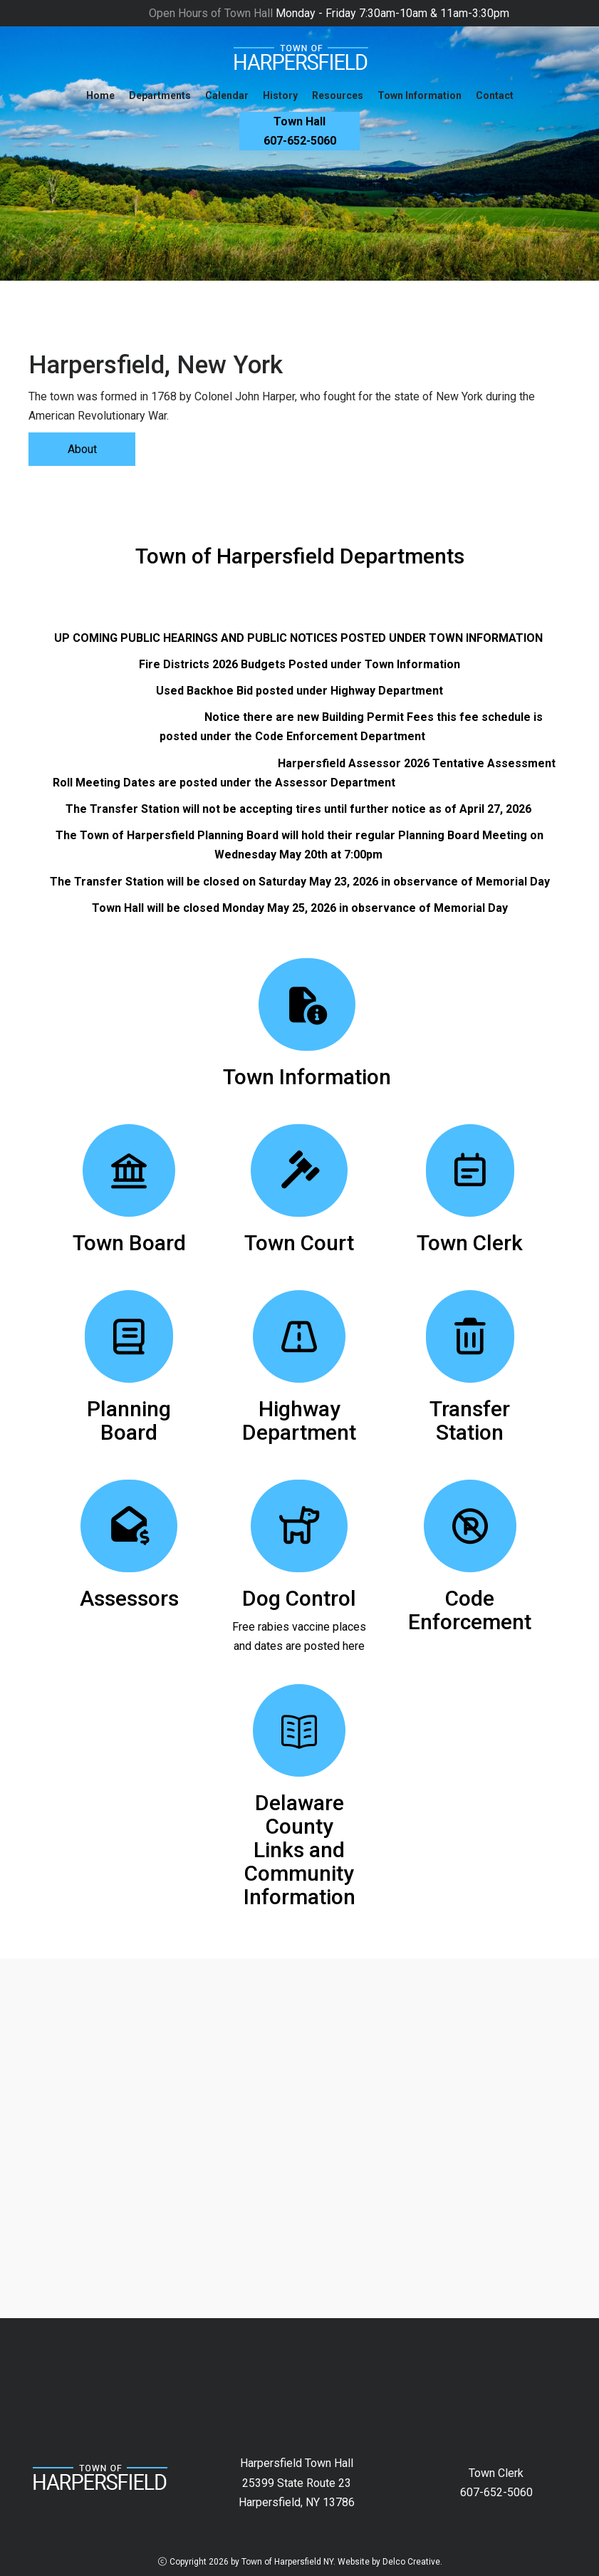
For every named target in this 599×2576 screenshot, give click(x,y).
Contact (495, 95)
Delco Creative (411, 2562)
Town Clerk (470, 1242)
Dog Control (299, 1598)
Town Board (129, 1242)
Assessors (129, 1598)
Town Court (299, 1242)
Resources (337, 95)
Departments (160, 95)
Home (100, 95)
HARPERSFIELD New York (299, 2371)
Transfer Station (469, 1420)
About (82, 449)
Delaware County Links (299, 1826)
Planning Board (129, 1420)
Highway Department (299, 1420)
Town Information (419, 95)
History (280, 95)
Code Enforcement (469, 1610)
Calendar (227, 95)
